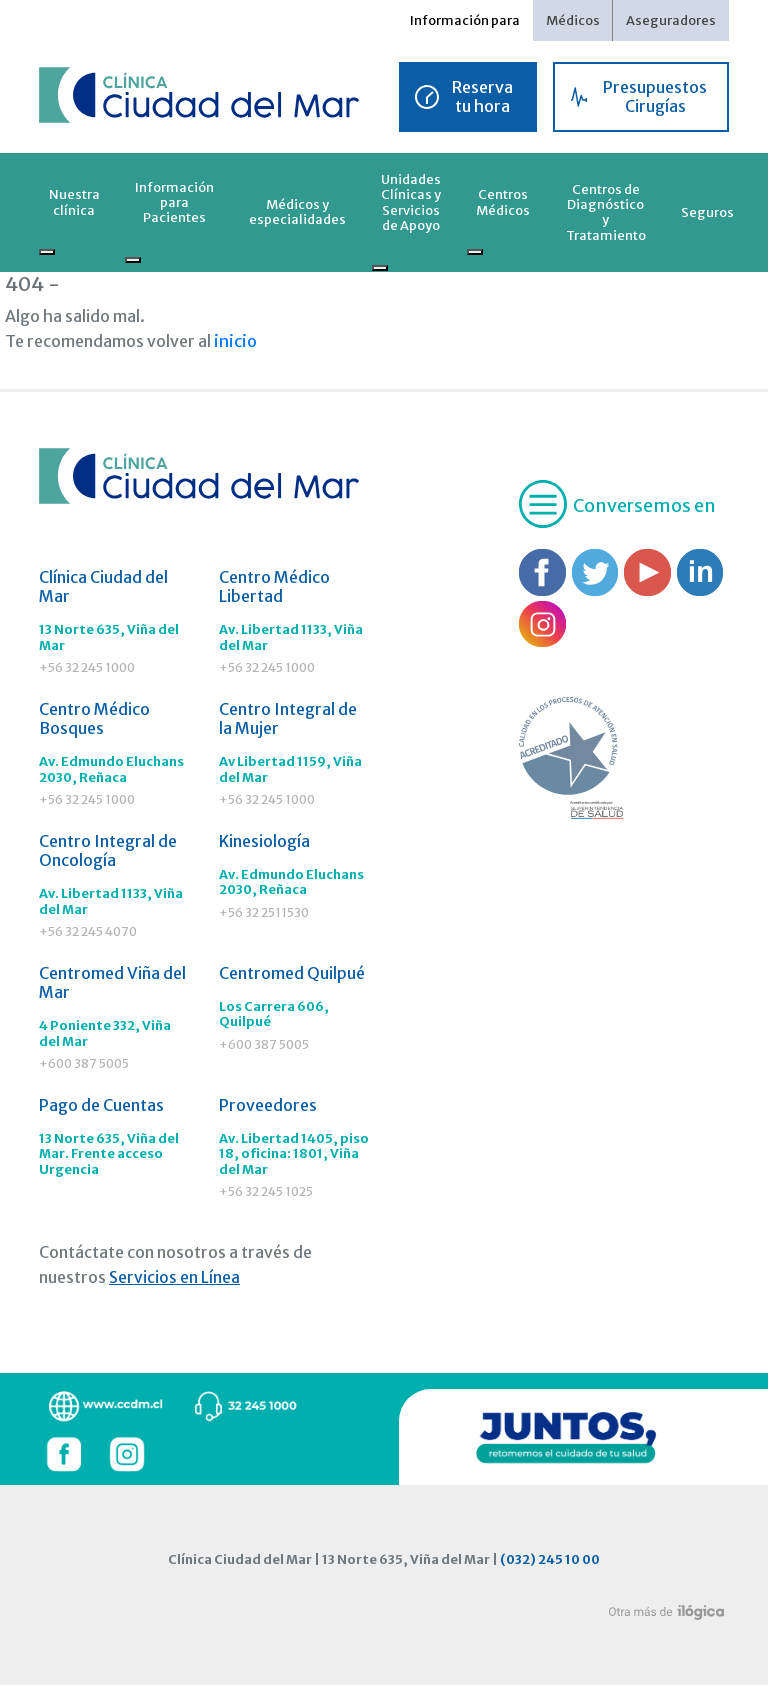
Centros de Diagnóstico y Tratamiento (606, 212)
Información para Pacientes (174, 202)
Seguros (707, 212)
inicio (233, 341)
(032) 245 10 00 (550, 1561)
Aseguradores (671, 20)
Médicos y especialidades (297, 211)
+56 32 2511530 (264, 914)
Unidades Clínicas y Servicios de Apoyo (411, 202)
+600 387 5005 (86, 1065)
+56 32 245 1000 (89, 668)
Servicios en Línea (174, 1280)
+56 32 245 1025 (268, 1194)
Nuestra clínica (74, 201)
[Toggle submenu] (47, 252)
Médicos (573, 20)
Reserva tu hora (482, 96)
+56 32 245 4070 (91, 933)
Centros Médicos (503, 201)
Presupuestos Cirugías (655, 96)
